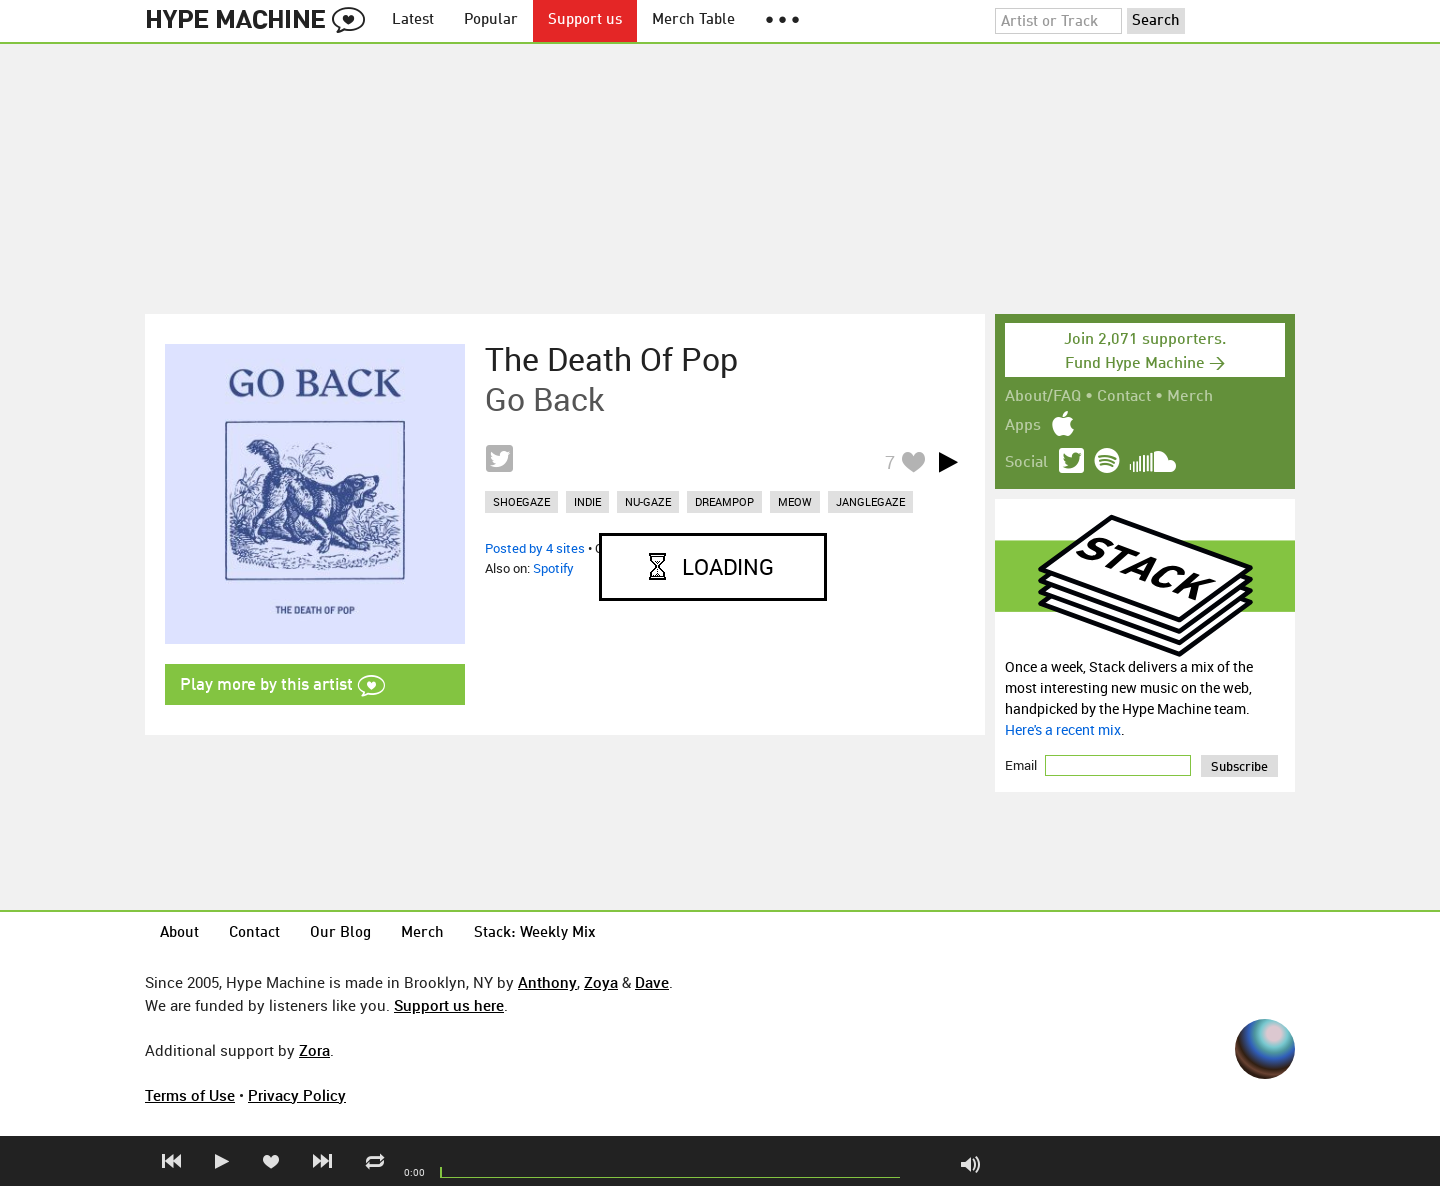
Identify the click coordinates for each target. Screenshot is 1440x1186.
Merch (1190, 397)
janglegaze (870, 501)
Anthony (547, 982)
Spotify (553, 568)
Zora (314, 1050)
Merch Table (693, 20)
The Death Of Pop (611, 359)
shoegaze (521, 501)
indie (587, 501)
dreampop (724, 501)
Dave (652, 982)
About (179, 933)
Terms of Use (190, 1095)
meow (795, 501)
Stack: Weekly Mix (535, 933)
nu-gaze (648, 501)
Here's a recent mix (1063, 729)
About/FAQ (1043, 397)
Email (1022, 765)
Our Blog (340, 933)
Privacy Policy (297, 1095)
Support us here (449, 1005)
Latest (413, 20)
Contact (1124, 397)
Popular (491, 20)
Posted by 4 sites (535, 548)
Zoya (601, 982)
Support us (585, 20)
